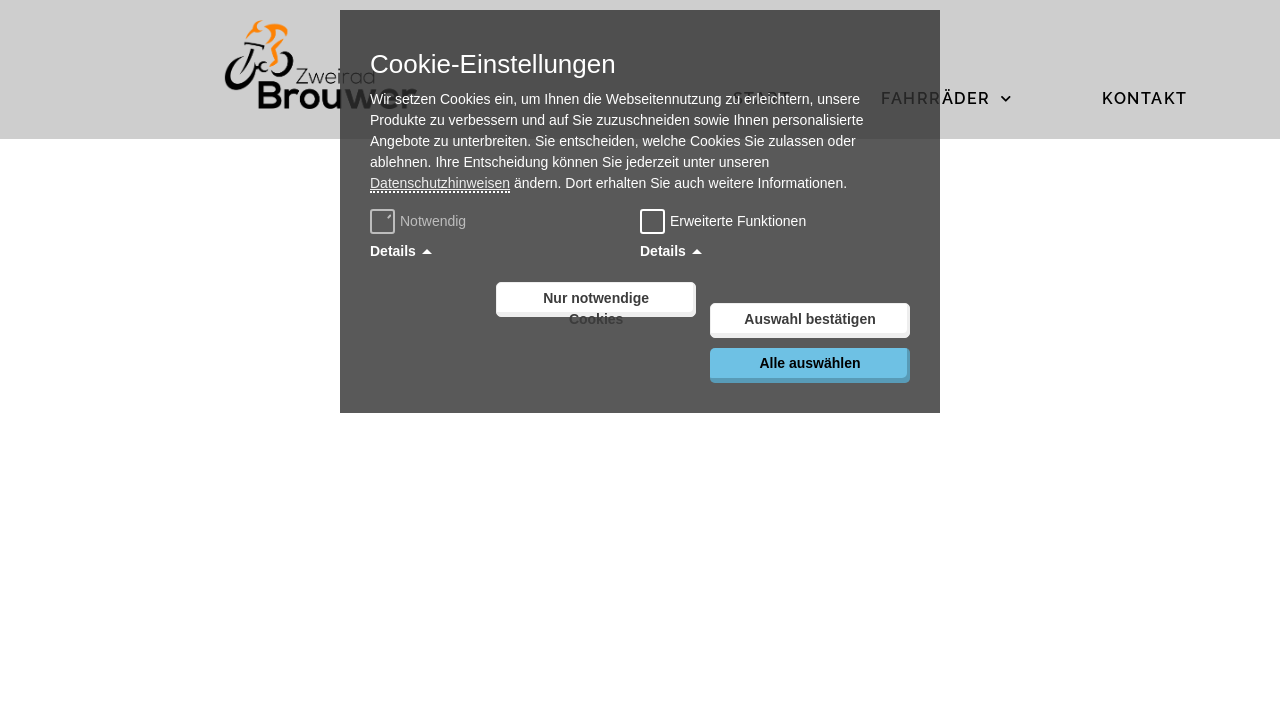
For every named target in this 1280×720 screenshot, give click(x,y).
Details (393, 251)
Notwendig (420, 221)
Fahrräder (946, 99)
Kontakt (1145, 98)
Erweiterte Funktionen (738, 221)
